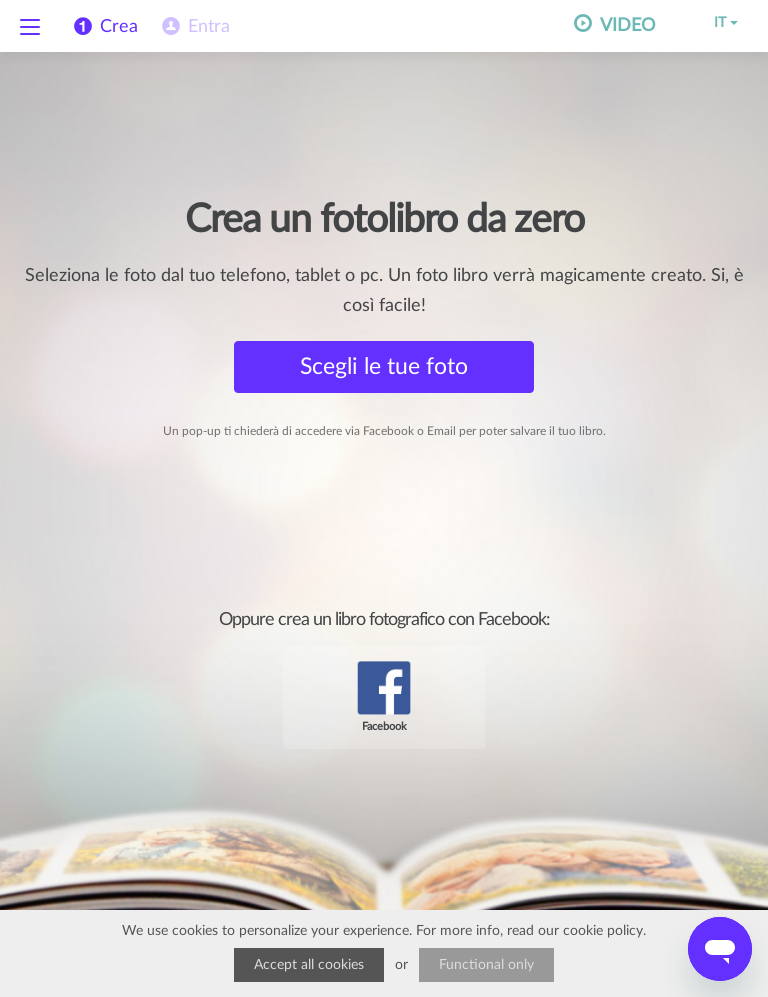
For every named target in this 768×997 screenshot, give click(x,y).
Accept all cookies (309, 965)
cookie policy (603, 931)
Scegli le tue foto (384, 366)
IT (712, 23)
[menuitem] (194, 27)
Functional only (486, 965)
